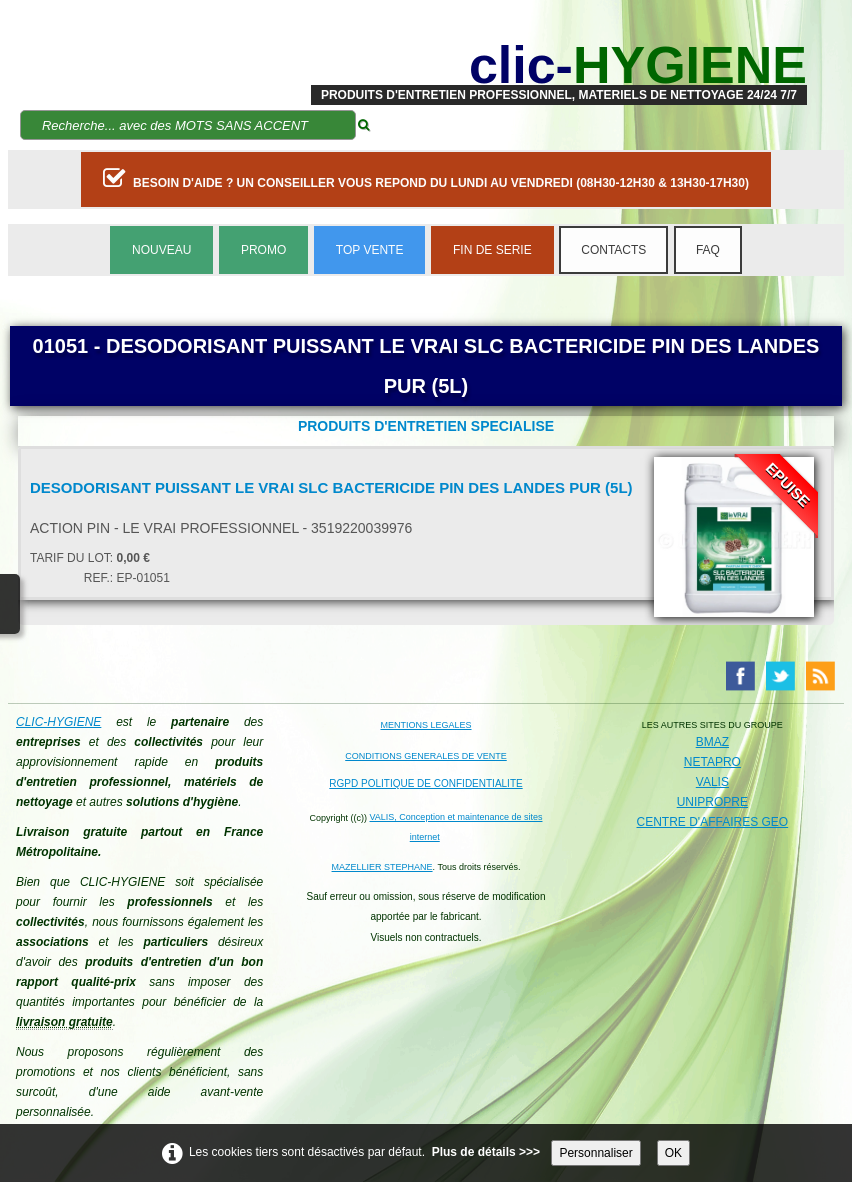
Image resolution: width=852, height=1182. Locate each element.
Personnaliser (595, 1153)
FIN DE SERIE (492, 250)
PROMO (263, 250)
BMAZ (712, 742)
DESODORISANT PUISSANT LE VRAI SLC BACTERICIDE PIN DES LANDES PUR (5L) (331, 487)
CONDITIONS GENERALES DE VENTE (426, 756)
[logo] (559, 65)
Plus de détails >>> (486, 1152)
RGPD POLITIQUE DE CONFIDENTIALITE (425, 783)
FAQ (708, 250)
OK (673, 1153)
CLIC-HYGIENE (58, 722)
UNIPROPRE (712, 802)
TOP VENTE (370, 250)
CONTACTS (613, 250)
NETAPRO (712, 762)
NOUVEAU (161, 250)
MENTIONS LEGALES (425, 725)
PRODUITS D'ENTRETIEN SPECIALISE (426, 426)
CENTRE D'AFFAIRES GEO (713, 822)
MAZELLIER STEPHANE (382, 867)
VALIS (712, 782)
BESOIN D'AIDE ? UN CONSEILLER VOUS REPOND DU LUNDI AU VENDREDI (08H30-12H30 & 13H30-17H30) (426, 178)
